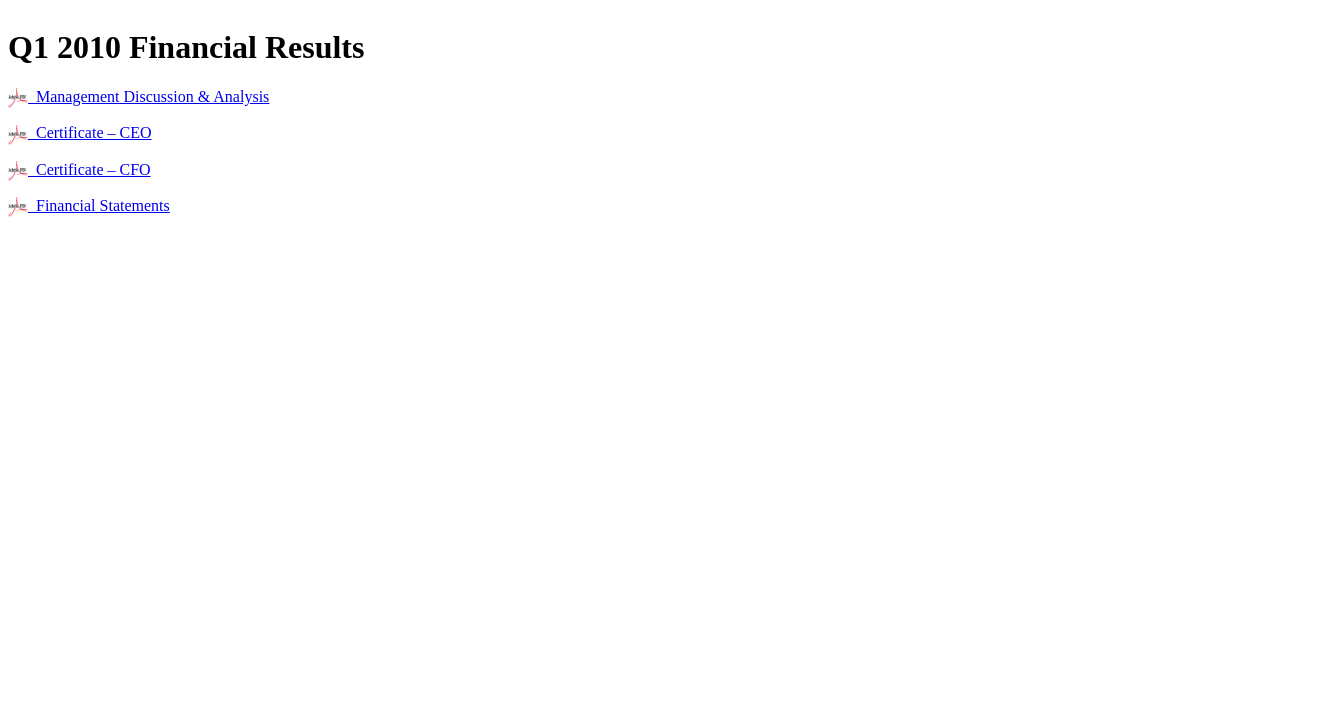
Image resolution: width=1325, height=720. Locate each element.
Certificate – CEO (80, 132)
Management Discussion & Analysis (138, 96)
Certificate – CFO (79, 169)
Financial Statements (89, 205)
